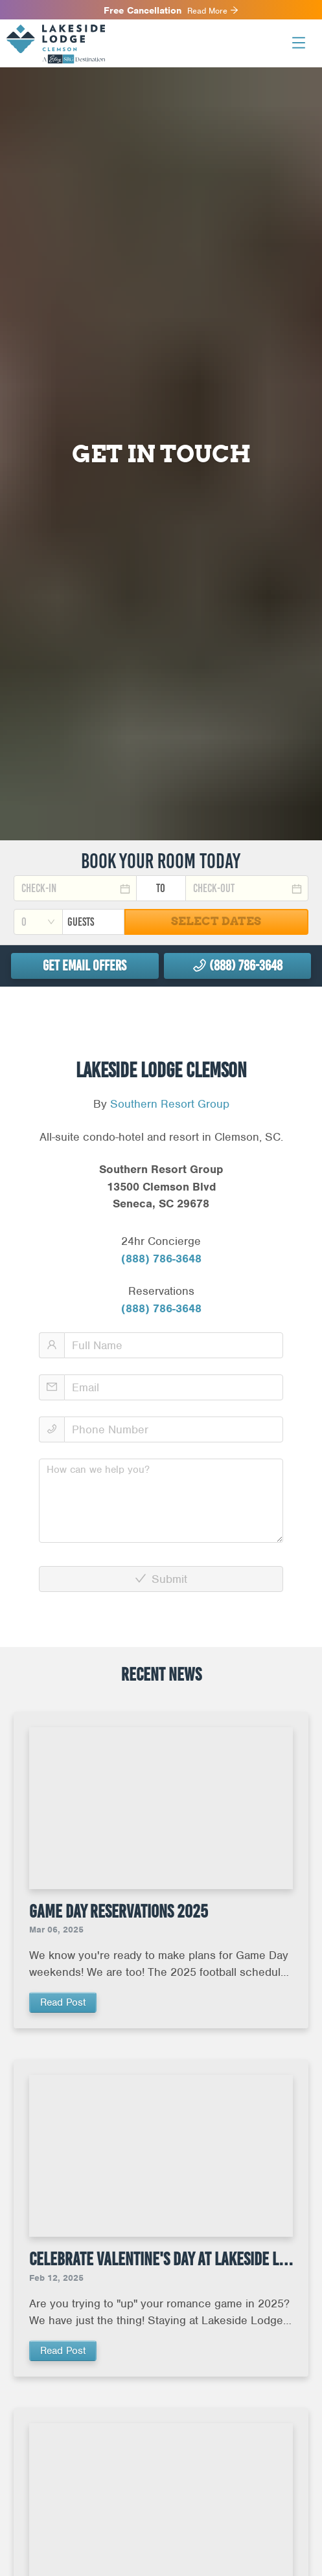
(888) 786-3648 (161, 1258)
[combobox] (38, 922)
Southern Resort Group (169, 1104)
